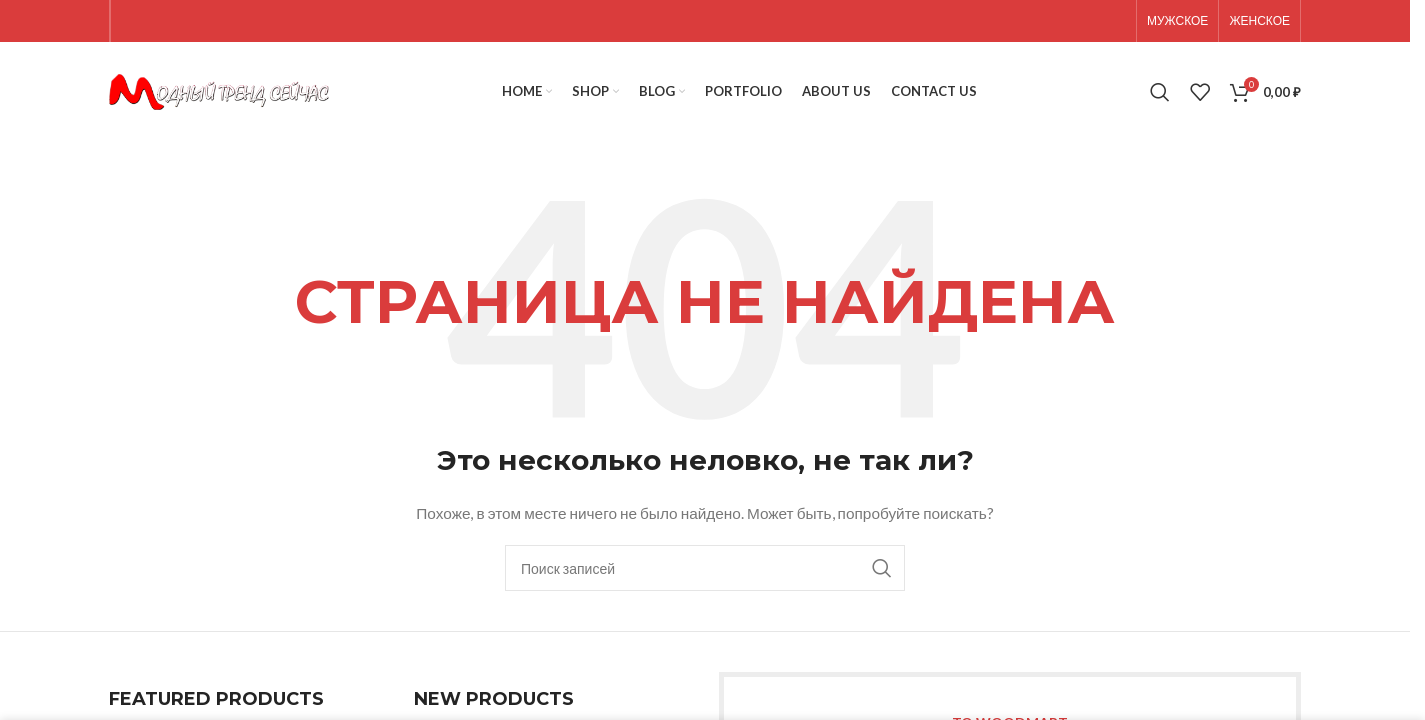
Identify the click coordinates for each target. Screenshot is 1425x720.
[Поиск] (1160, 92)
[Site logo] (219, 90)
